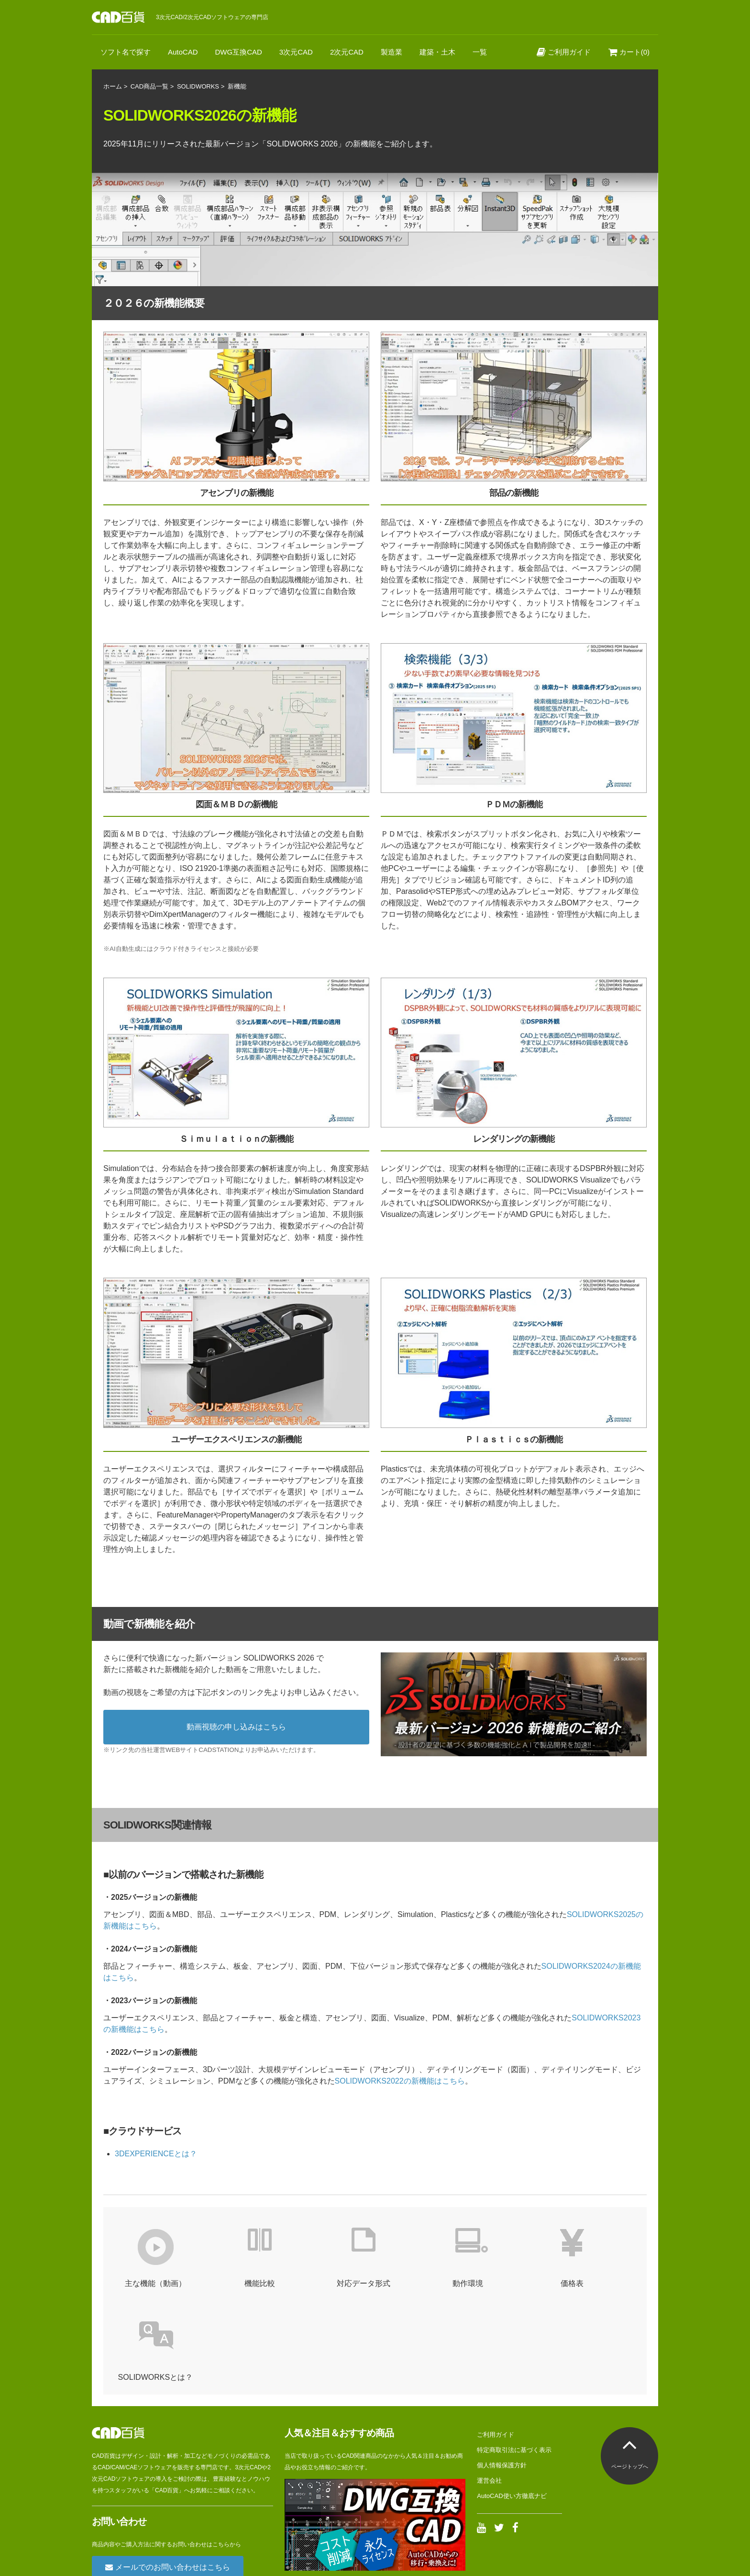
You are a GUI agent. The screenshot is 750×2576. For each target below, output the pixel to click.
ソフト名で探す (125, 52)
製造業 (391, 52)
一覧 (480, 52)
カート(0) (629, 52)
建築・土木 (437, 52)
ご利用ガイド (564, 52)
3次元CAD (296, 52)
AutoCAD (183, 52)
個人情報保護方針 (502, 2371)
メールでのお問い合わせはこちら (167, 2473)
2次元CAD (347, 52)
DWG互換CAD (238, 52)
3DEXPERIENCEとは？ (156, 2154)
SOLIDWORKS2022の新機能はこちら (400, 2081)
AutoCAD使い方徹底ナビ (511, 2402)
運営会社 (489, 2386)
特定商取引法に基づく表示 (514, 2356)
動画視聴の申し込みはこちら (236, 1727)
